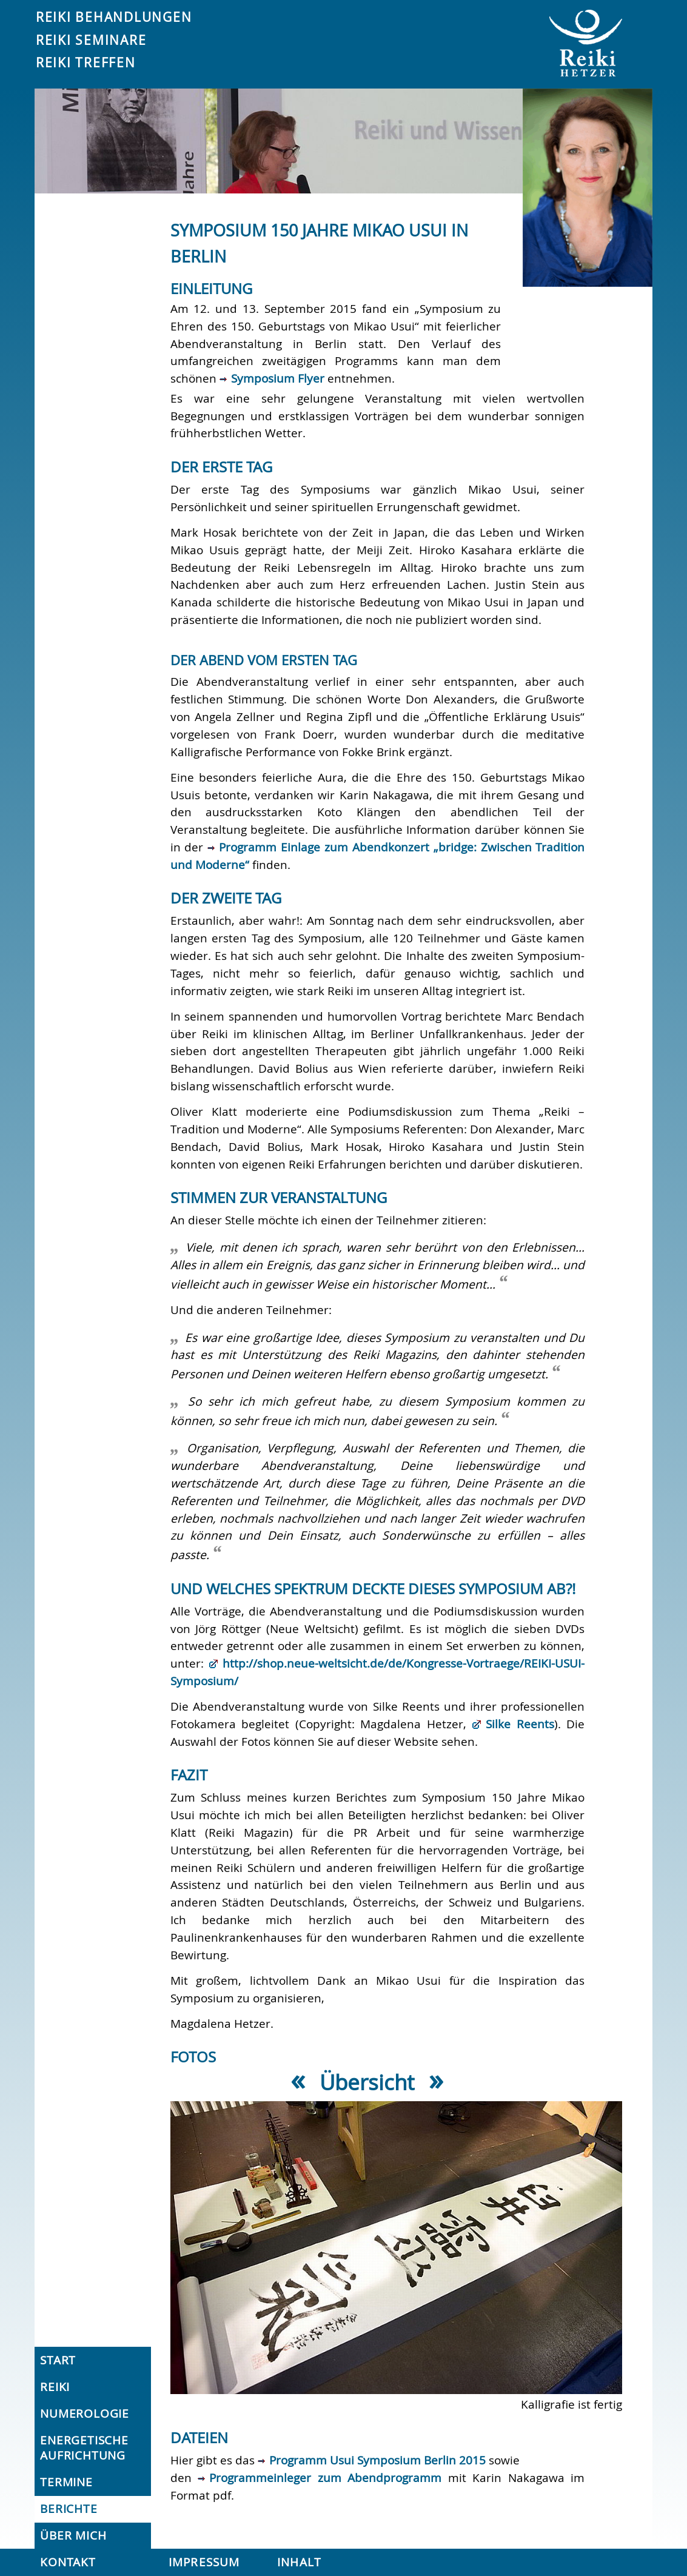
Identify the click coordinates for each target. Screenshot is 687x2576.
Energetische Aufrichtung (84, 2447)
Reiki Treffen (86, 62)
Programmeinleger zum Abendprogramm (325, 2478)
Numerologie (84, 2413)
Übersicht (367, 2082)
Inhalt (299, 2562)
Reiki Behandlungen (114, 16)
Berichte (68, 2509)
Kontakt (68, 2562)
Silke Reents (520, 1724)
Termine (66, 2482)
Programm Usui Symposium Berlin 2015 (377, 2460)
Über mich (73, 2535)
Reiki (55, 2387)
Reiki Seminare (91, 40)
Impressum (204, 2562)
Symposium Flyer (277, 378)
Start (58, 2360)
